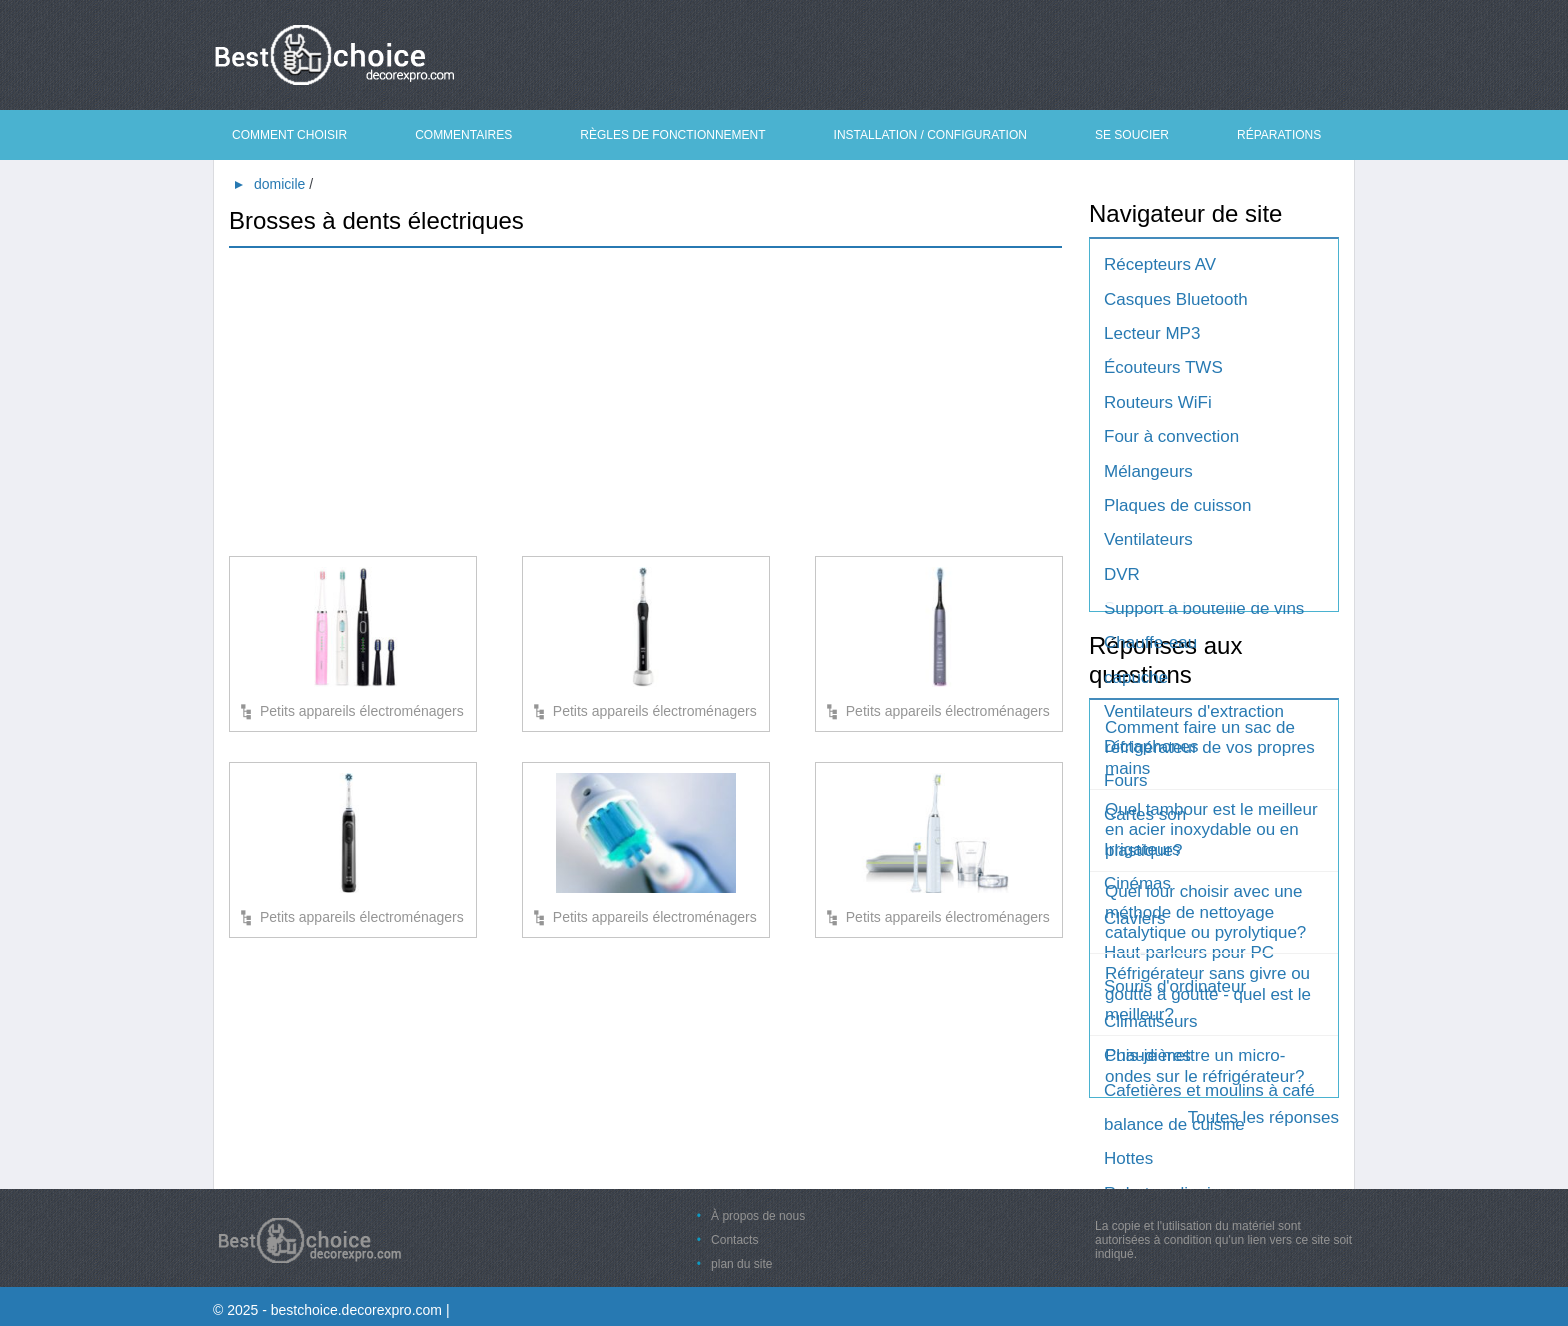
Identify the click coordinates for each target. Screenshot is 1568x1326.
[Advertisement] (645, 406)
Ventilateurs (1148, 539)
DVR (1122, 574)
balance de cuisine (1174, 1124)
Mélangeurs (1148, 471)
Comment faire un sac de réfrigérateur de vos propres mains (1210, 748)
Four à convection (1171, 436)
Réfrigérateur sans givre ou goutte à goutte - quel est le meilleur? (1208, 994)
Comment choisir (289, 135)
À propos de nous (758, 1216)
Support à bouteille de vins (1204, 608)
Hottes (1128, 1158)
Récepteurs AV (1160, 264)
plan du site (741, 1264)
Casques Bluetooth (1176, 299)
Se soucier (1132, 135)
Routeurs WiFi (1158, 402)
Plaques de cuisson (1177, 505)
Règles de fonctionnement (672, 135)
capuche (1136, 677)
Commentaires (463, 135)
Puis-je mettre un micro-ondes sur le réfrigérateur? (1204, 1065)
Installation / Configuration (930, 135)
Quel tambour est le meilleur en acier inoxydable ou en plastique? (1211, 830)
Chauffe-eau (1150, 642)
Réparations (1279, 135)
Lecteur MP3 (1152, 333)
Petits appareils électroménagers (362, 711)
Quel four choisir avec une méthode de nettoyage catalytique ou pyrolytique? (1205, 912)
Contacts (734, 1240)
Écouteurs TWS (1163, 367)
